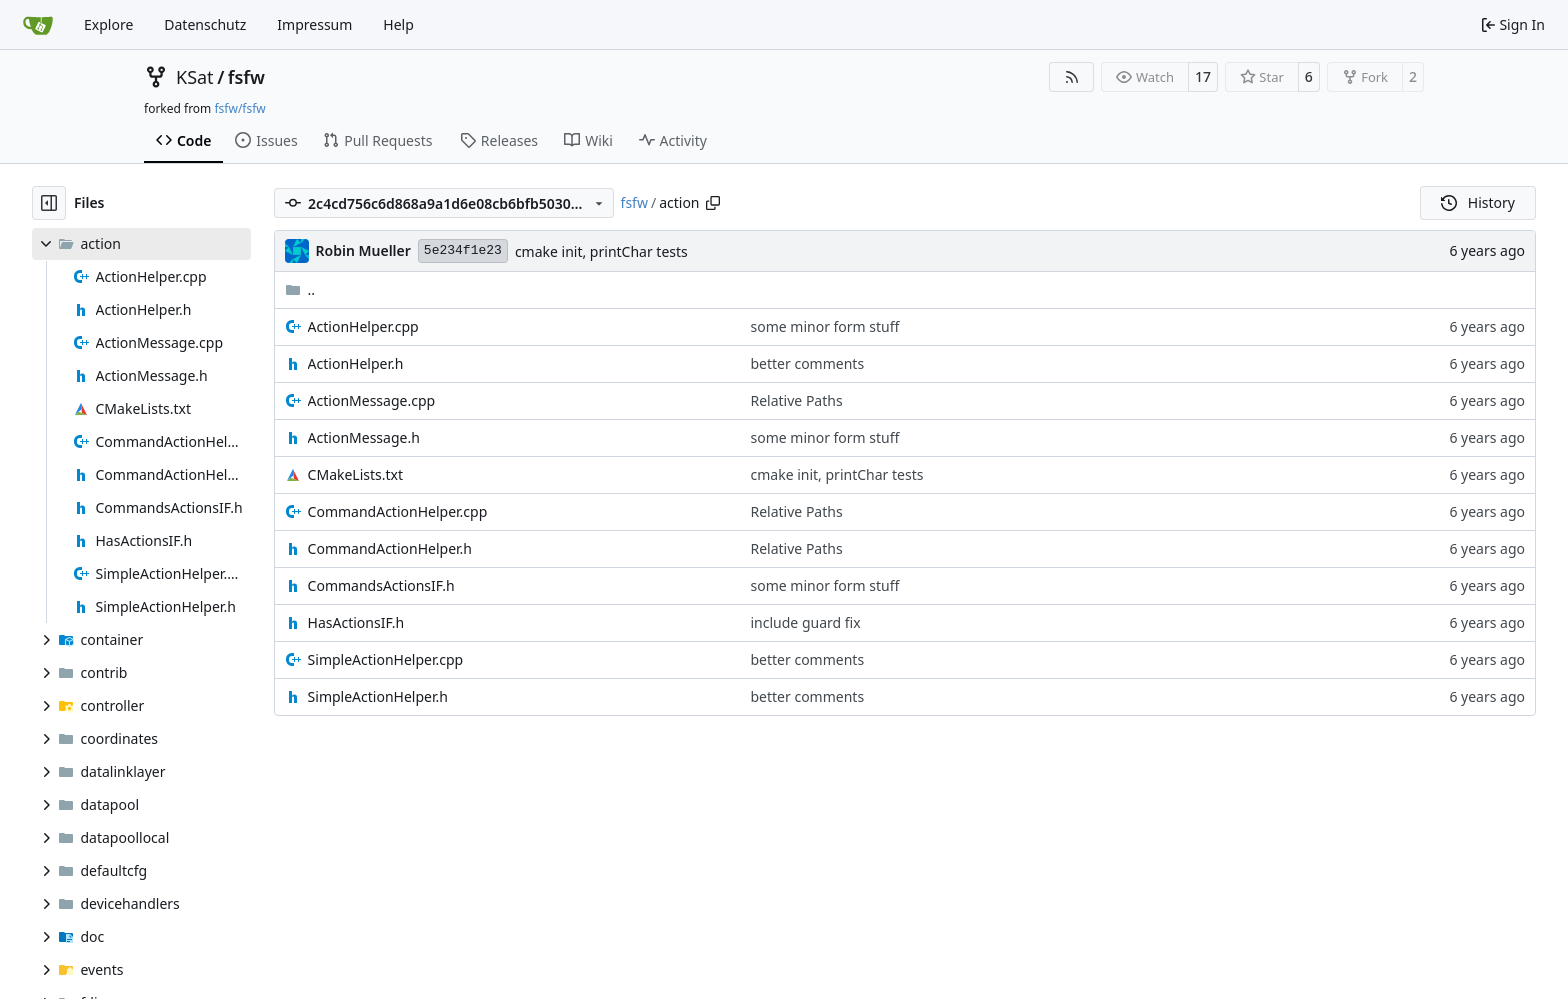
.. (300, 289)
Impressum (314, 24)
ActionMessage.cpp (372, 400)
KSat (195, 77)
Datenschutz (205, 24)
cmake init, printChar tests (601, 251)
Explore (108, 24)
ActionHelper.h (356, 363)
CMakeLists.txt (355, 474)
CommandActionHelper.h (390, 548)
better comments (808, 363)
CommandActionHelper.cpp (398, 511)
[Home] (38, 25)
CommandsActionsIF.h (381, 585)
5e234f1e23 (463, 250)
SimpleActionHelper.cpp (386, 659)
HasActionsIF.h (356, 622)
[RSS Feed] (1072, 77)
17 (1203, 76)
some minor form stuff (825, 326)
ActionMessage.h (364, 437)
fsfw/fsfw (239, 108)
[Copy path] (713, 203)
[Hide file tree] (49, 203)
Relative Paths (797, 400)
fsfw (246, 77)
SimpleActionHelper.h (378, 696)
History (1478, 202)
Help (398, 24)
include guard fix (806, 622)
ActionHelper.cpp (363, 326)
